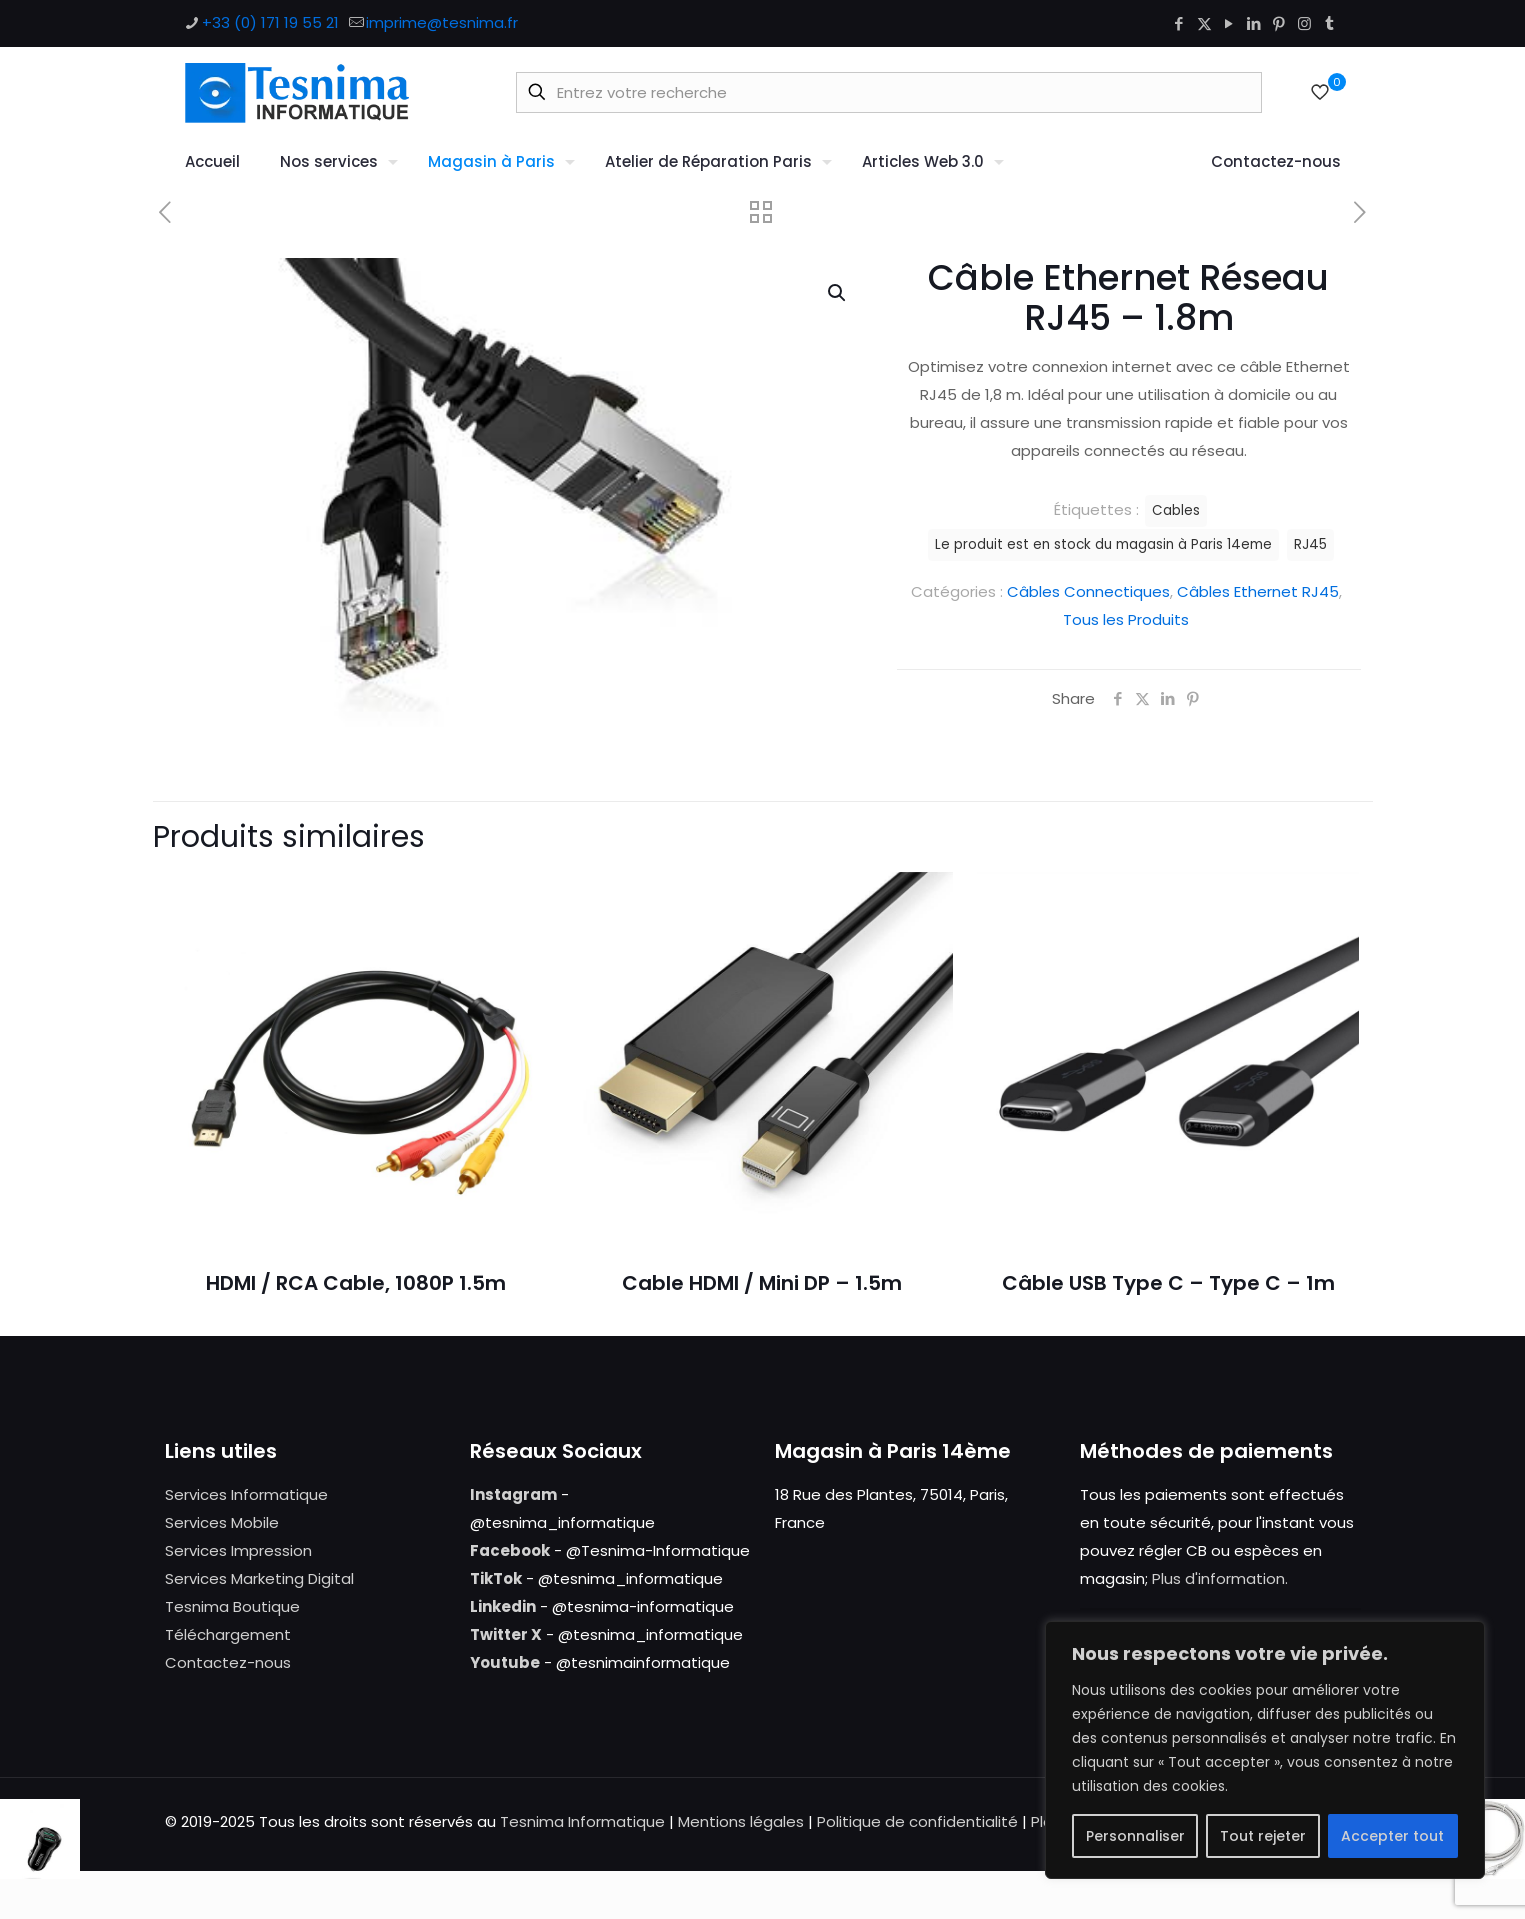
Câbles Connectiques (1088, 591)
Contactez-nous (228, 1662)
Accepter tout (1392, 1836)
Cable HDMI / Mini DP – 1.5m (762, 1283)
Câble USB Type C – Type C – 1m (1168, 1283)
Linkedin (503, 1606)
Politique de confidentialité (917, 1821)
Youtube (505, 1662)
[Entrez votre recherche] (889, 92)
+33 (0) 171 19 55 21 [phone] (270, 22)
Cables (1176, 510)
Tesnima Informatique (582, 1821)
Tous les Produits (1126, 619)
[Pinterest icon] (1279, 23)
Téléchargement (228, 1634)
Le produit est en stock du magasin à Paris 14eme (1103, 544)
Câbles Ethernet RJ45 (1258, 591)
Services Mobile (222, 1522)
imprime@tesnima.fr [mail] (442, 22)
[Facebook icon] (1179, 23)
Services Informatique (246, 1494)
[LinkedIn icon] (1254, 23)
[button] (838, 293)
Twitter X (506, 1634)
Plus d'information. (1220, 1578)
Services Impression (238, 1550)
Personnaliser (1135, 1836)
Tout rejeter (1263, 1836)
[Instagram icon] (1304, 23)
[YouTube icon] (1229, 23)
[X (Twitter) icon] (1204, 23)
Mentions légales (741, 1821)
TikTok (496, 1578)
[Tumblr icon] (1329, 23)
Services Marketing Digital (259, 1578)
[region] (1265, 1750)
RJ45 (1310, 544)
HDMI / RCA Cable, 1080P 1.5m (356, 1283)
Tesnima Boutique (232, 1606)
